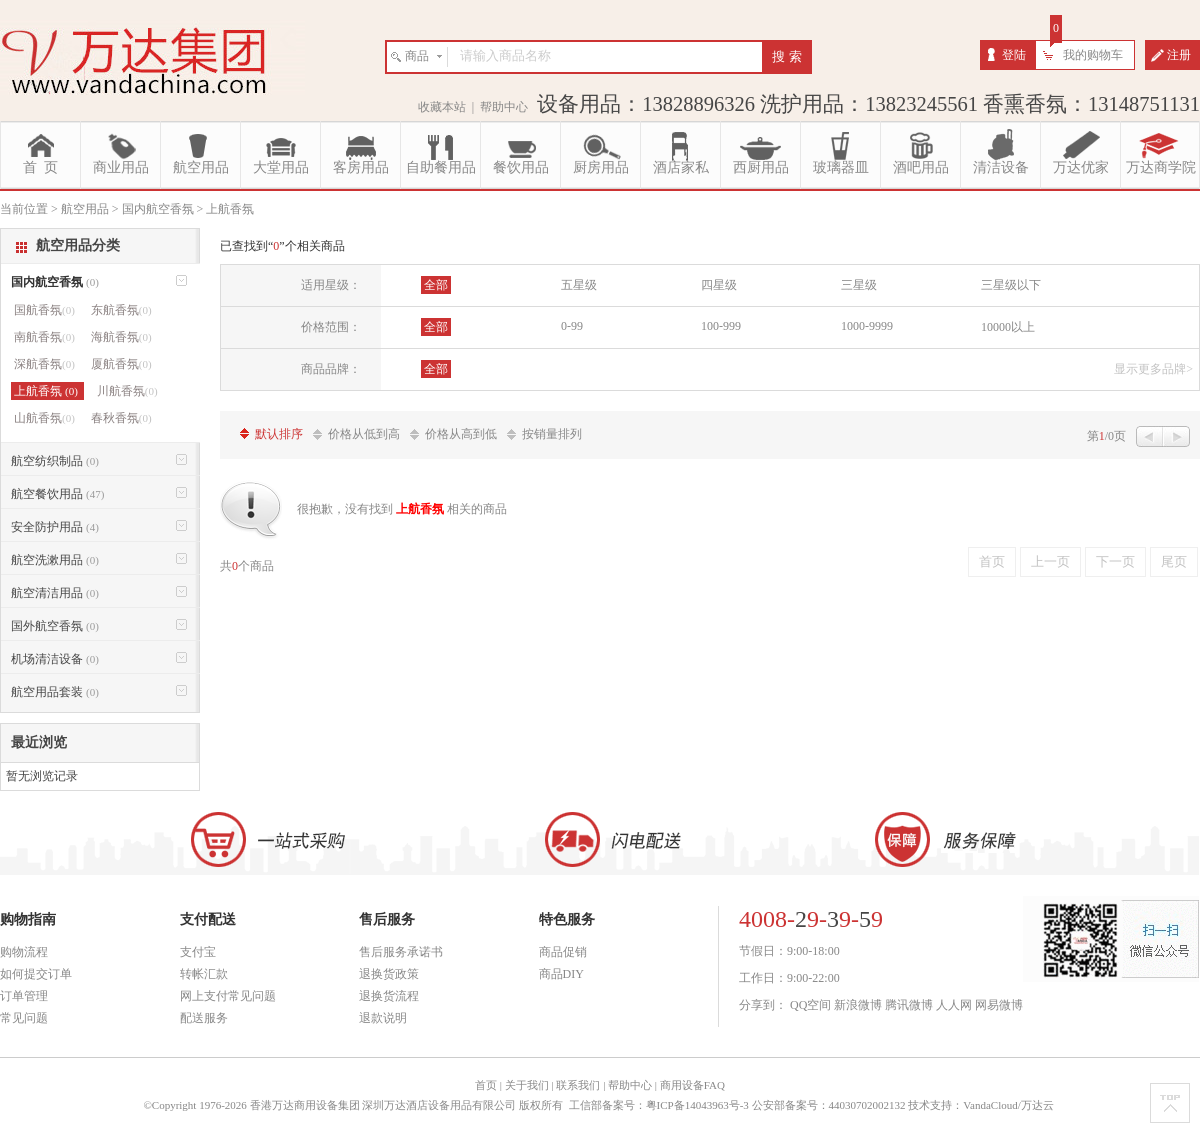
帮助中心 (504, 107)
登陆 (1014, 55)
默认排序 (279, 434)
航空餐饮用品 (57, 494)
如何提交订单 (36, 974)
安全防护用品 (55, 527)
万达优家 (1081, 167)
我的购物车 (1093, 55)
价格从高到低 (461, 434)
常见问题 (24, 1018)
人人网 (954, 1005)
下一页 (1115, 561)
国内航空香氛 (55, 282)
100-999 (721, 326)
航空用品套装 (55, 692)
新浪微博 (858, 1005)
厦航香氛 (121, 364)
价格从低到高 (364, 434)
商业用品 (121, 167)
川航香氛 (127, 391)
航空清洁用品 (55, 593)
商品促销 (563, 952)
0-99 (572, 326)
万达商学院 (1161, 167)
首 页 (40, 167)
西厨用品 (761, 167)
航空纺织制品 (55, 461)
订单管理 (24, 996)
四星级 (719, 285)
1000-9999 (867, 326)
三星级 (859, 285)
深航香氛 (44, 364)
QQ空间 (810, 1005)
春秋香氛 (121, 418)
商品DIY (561, 974)
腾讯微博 (909, 1005)
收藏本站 (442, 107)
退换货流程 (389, 996)
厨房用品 (601, 167)
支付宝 (198, 952)
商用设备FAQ (692, 1085)
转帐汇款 (204, 974)
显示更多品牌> (1153, 369)
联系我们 (578, 1085)
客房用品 (361, 167)
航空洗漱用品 (55, 560)
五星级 (579, 285)
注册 (1179, 55)
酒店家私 (681, 167)
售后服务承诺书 (401, 952)
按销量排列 (552, 434)
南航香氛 (44, 337)
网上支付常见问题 (228, 996)
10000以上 (1008, 327)
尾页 (1174, 561)
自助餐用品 (441, 167)
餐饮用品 (521, 167)
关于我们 (527, 1085)
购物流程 (24, 952)
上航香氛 (47, 391)
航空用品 (201, 167)
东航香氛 (121, 310)
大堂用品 (281, 167)
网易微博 (999, 1005)
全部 (436, 285)
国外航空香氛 (55, 626)
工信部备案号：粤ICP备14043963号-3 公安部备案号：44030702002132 (737, 1105)
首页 (992, 561)
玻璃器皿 (841, 167)
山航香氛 (44, 418)
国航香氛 (44, 310)
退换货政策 (389, 974)
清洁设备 (1001, 167)
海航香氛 (121, 337)
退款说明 (383, 1018)
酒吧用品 (921, 167)
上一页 (1050, 561)
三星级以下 (1011, 285)
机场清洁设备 (55, 659)
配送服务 (204, 1018)
